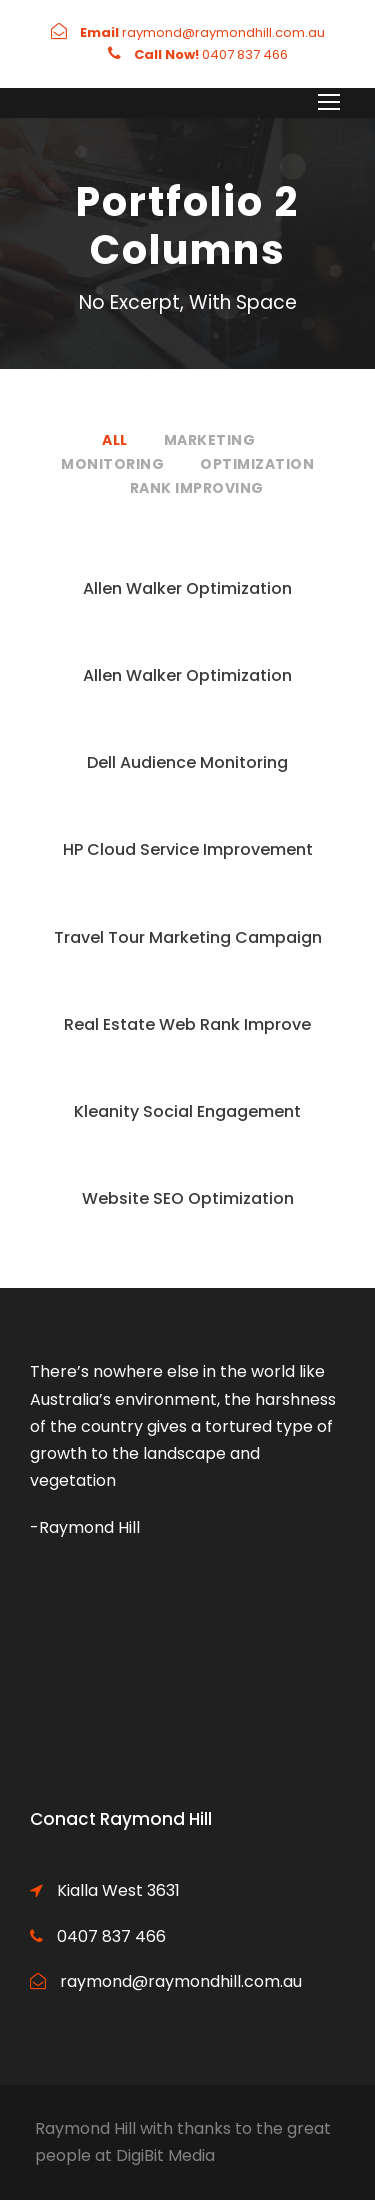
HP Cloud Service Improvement (188, 849)
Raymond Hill (85, 2128)
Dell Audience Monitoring (187, 762)
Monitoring (112, 464)
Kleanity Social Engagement (187, 1111)
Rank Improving (197, 488)
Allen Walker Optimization (187, 588)
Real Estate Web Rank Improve (187, 1024)
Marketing (210, 440)
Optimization (257, 464)
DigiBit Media (165, 2155)
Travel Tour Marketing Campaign (188, 937)
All (115, 440)
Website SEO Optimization (188, 1198)
